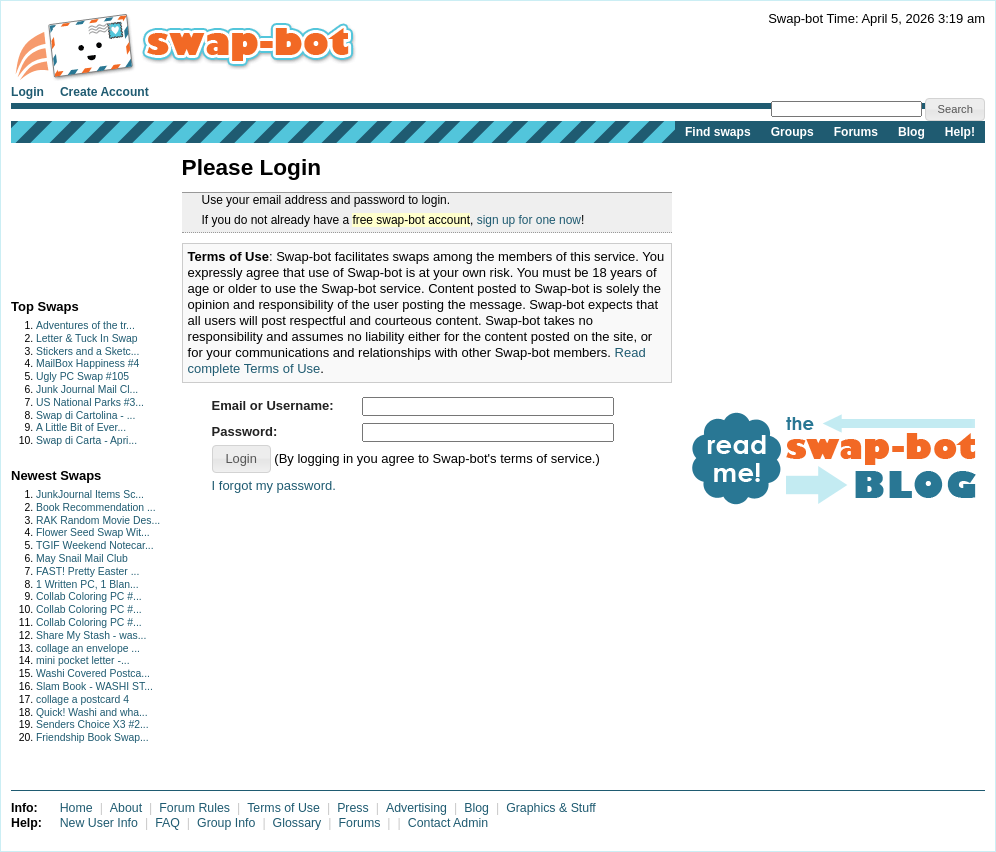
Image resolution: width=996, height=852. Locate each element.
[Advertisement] (73, 216)
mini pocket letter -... (83, 660)
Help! (960, 132)
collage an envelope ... (88, 648)
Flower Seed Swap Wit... (93, 532)
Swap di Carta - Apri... (86, 440)
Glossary (297, 823)
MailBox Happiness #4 (87, 363)
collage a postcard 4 (82, 699)
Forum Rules (194, 808)
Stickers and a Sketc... (87, 351)
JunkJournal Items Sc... (90, 494)
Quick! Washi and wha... (92, 712)
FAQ (167, 823)
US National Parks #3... (90, 402)
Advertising (416, 808)
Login (27, 92)
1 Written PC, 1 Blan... (87, 584)
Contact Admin (448, 823)
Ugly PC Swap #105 (82, 376)
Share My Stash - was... (91, 635)
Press (353, 808)
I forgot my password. (274, 485)
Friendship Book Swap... (92, 737)
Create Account (104, 92)
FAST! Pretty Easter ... (87, 571)
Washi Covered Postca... (93, 673)
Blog (911, 132)
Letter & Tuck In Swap (87, 338)
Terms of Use (283, 808)
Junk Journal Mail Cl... (87, 389)
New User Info (99, 823)
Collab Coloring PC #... (89, 596)
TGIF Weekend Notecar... (95, 545)
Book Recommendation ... (96, 507)
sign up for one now (529, 220)
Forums (856, 132)
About (126, 808)
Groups (792, 132)
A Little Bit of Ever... (81, 427)
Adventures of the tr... (85, 325)
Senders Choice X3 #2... (92, 724)
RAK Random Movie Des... (98, 520)
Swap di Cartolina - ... (85, 415)
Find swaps (718, 132)
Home (76, 808)
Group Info (226, 823)
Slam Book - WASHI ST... (94, 686)
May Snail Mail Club (82, 558)
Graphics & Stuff (551, 808)
